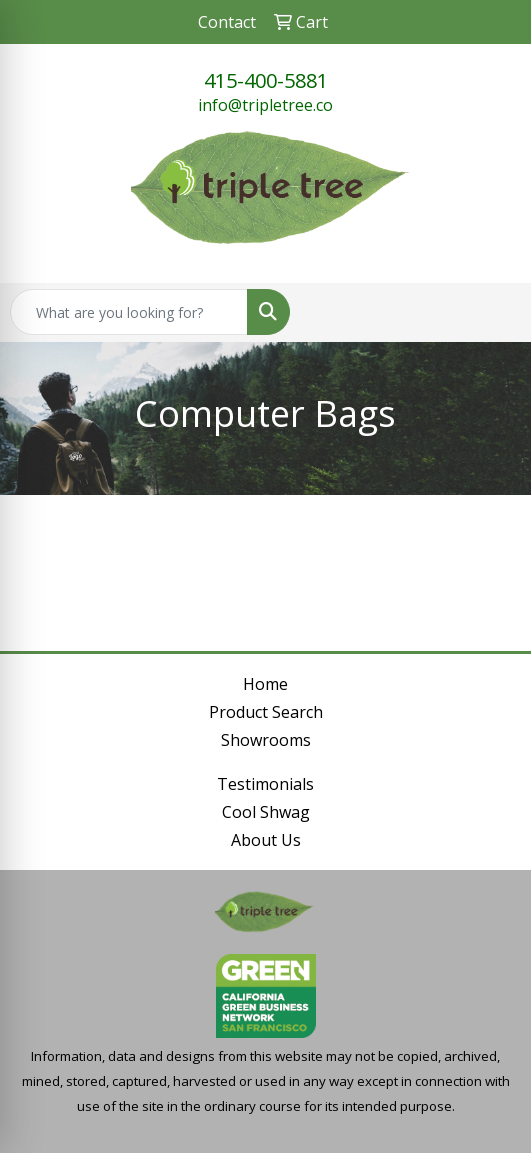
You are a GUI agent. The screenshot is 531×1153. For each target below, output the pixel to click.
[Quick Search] (129, 312)
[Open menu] (491, 312)
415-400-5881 (266, 80)
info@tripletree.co (265, 105)
